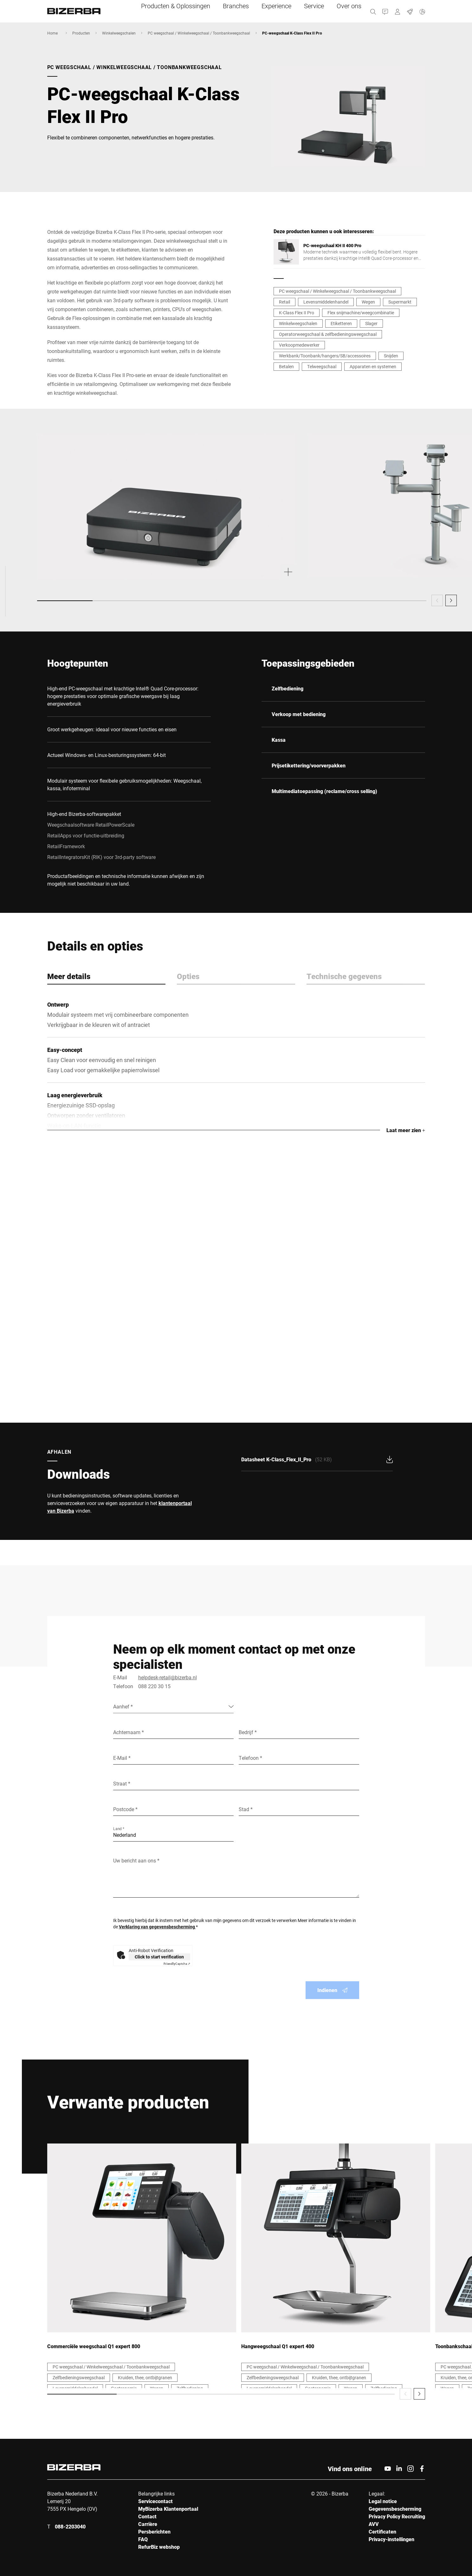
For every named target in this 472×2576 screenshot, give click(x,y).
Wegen (368, 302)
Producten (81, 32)
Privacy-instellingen (391, 2539)
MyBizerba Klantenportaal (168, 2508)
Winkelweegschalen (119, 32)
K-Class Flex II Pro (296, 313)
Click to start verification (159, 1957)
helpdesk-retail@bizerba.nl (167, 1677)
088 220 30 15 (154, 1686)
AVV (374, 2524)
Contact (147, 2516)
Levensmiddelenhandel (325, 302)
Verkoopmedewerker (299, 345)
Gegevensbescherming (395, 2508)
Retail (284, 302)
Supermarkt (399, 302)
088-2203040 (70, 2526)
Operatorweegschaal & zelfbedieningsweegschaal (328, 334)
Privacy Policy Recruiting (397, 2516)
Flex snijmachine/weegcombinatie (360, 313)
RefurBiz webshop (159, 2546)
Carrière (147, 2524)
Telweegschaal (321, 366)
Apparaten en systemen (373, 366)
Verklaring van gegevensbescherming (157, 1927)
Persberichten (154, 2531)
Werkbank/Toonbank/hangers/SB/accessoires (325, 356)
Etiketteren (341, 323)
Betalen (286, 366)
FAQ (143, 2539)
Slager (371, 323)
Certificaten (382, 2531)
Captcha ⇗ (177, 1964)
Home (52, 32)
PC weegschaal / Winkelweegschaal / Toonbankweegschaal (199, 32)
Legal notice (383, 2501)
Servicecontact (155, 2501)
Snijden (391, 356)
